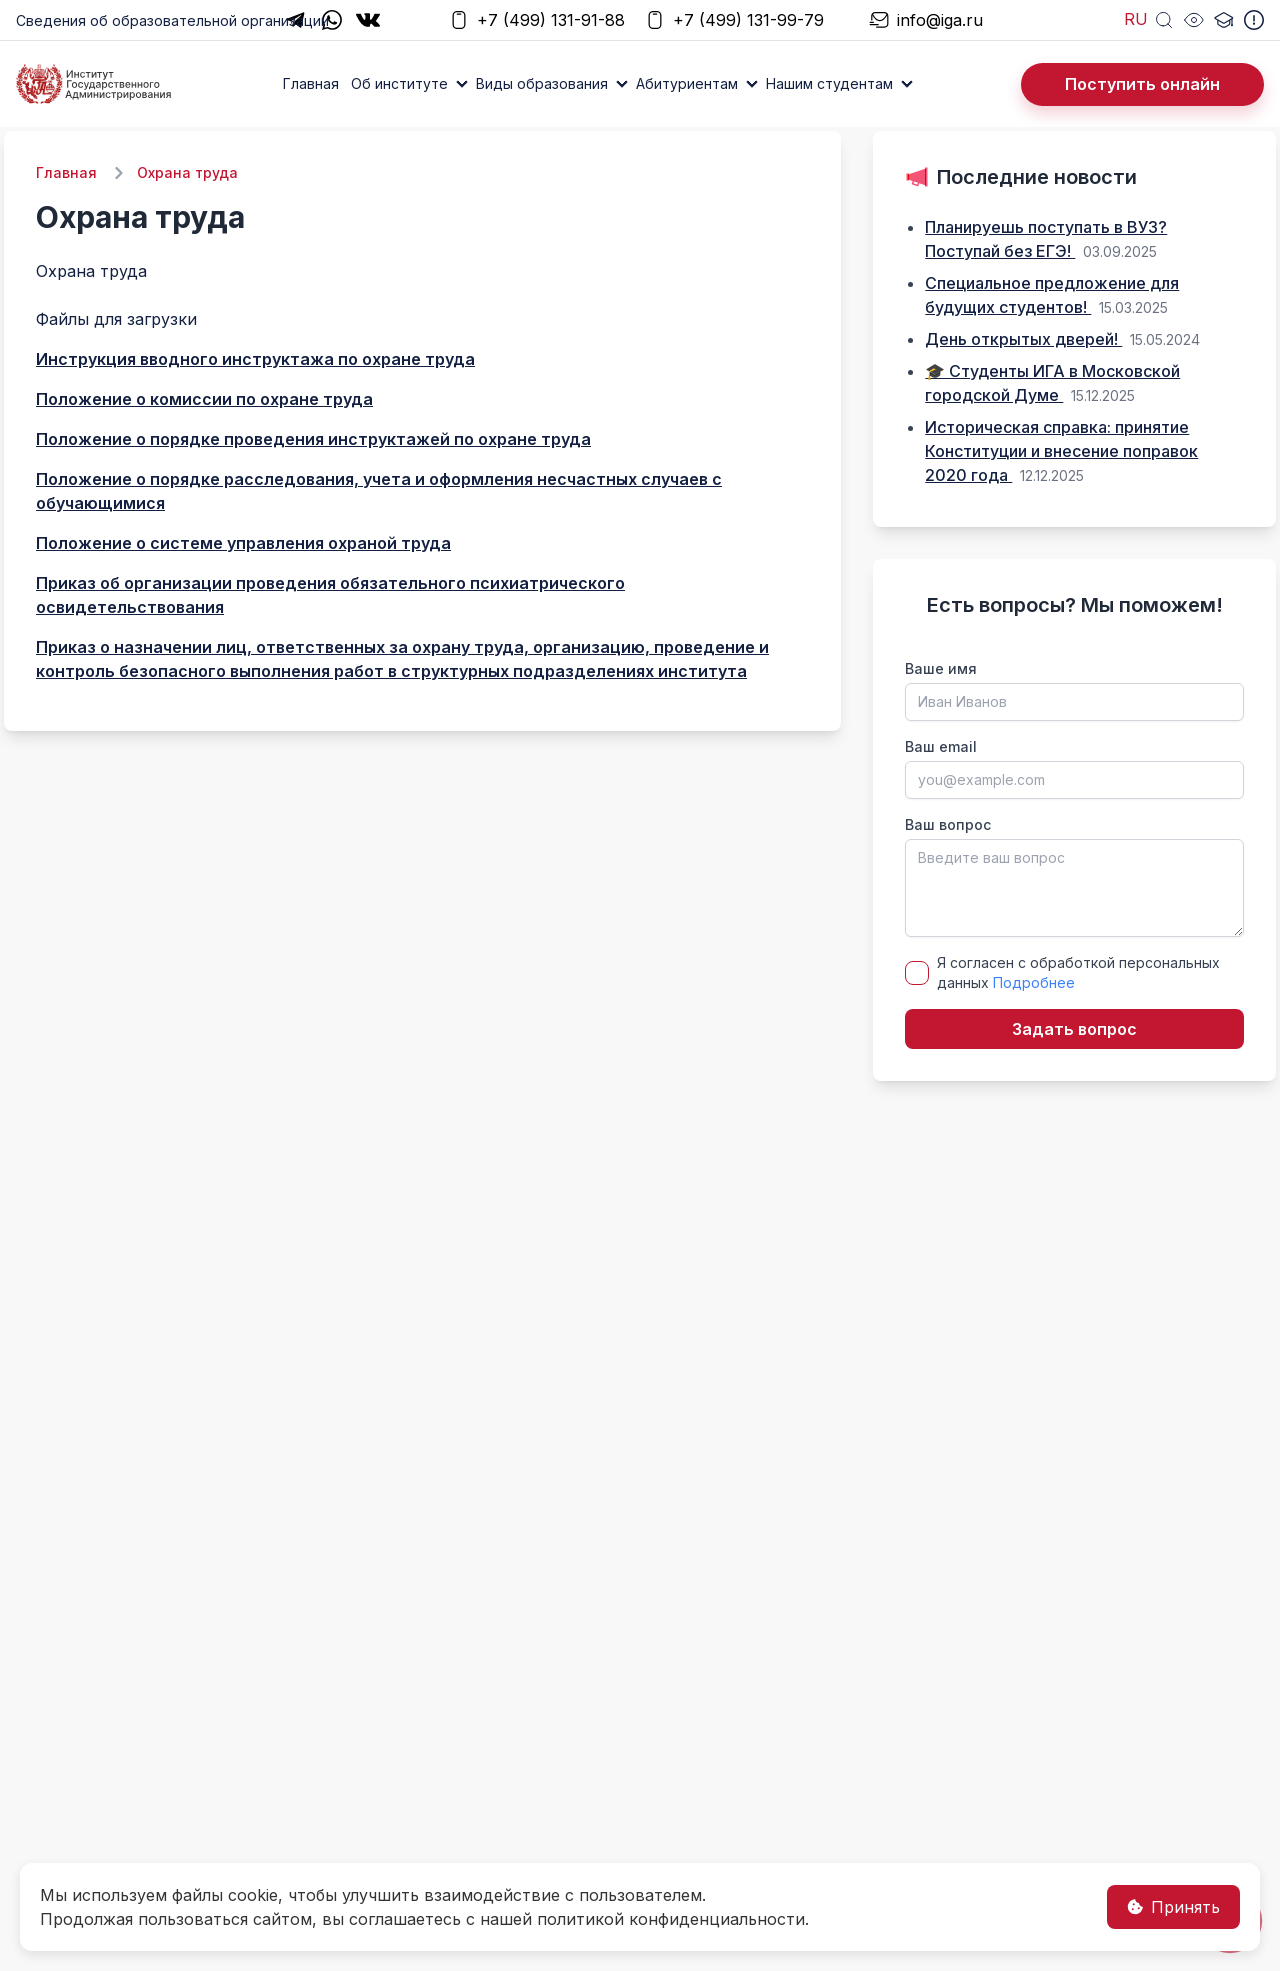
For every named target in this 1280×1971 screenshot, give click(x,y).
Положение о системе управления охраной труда (243, 543)
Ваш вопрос (948, 824)
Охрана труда (187, 172)
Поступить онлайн (1142, 84)
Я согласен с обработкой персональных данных (1078, 972)
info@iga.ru (926, 20)
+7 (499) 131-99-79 (734, 20)
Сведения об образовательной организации (172, 20)
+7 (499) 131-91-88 (537, 20)
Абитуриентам (687, 83)
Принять (1173, 1907)
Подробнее (1034, 982)
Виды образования (542, 83)
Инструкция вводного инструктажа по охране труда (255, 359)
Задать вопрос (1074, 1029)
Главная (311, 83)
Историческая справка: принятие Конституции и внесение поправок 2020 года (1061, 451)
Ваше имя (941, 668)
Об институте (399, 83)
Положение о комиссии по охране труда (204, 399)
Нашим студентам (829, 83)
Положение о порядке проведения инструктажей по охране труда (313, 439)
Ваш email (941, 746)
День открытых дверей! (1023, 339)
